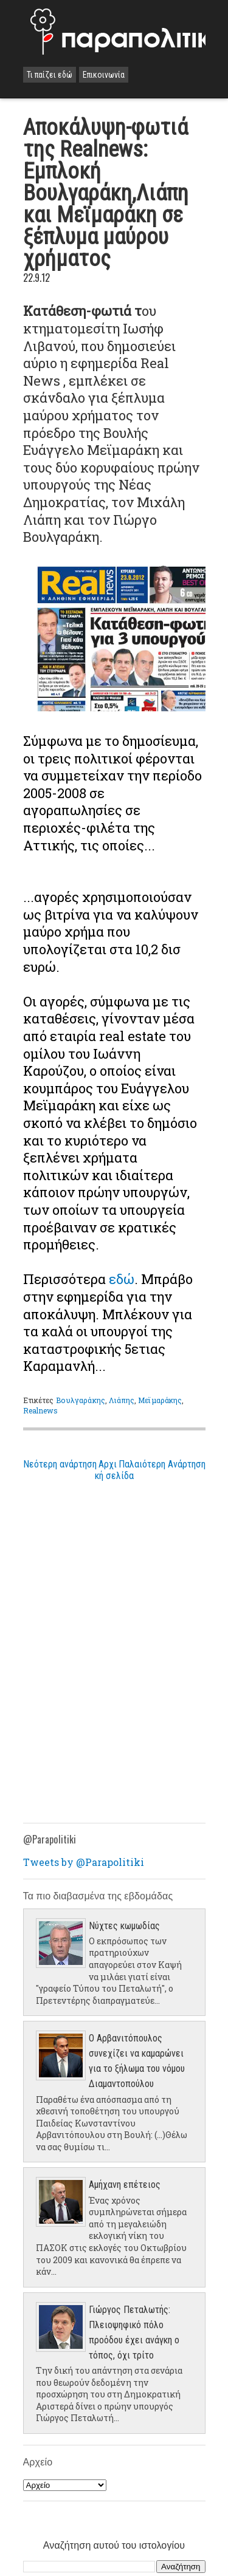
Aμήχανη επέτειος (125, 2184)
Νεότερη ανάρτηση (60, 1464)
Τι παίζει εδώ (49, 75)
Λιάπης (121, 1400)
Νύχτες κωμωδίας (124, 1926)
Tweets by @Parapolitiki (83, 1862)
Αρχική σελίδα (114, 1469)
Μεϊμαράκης (160, 1400)
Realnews (40, 1410)
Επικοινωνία (104, 75)
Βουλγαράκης (80, 1400)
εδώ (121, 1279)
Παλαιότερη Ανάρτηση (162, 1464)
